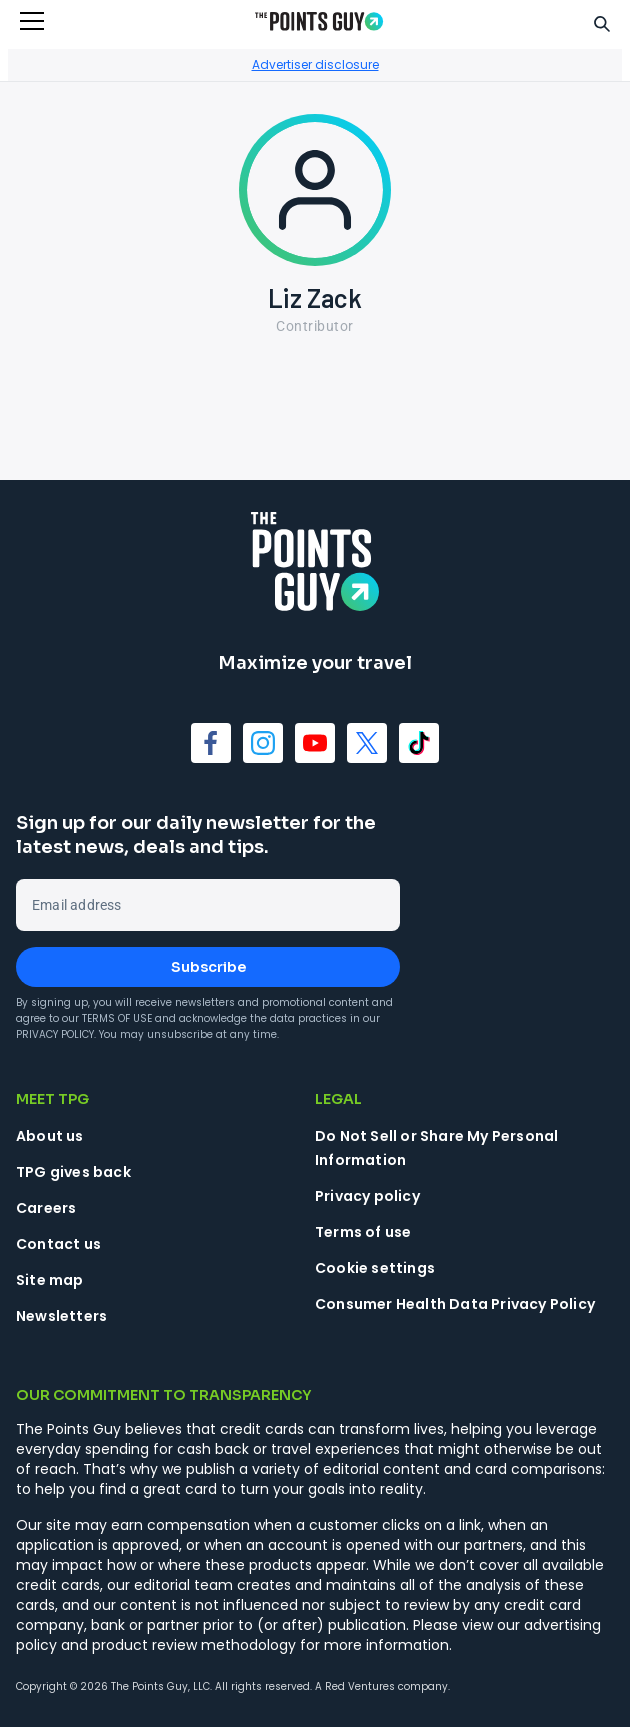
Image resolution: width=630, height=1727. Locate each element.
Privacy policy (367, 1196)
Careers (46, 1208)
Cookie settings (375, 1268)
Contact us (58, 1244)
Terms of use (363, 1232)
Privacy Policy (55, 1034)
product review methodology (194, 1645)
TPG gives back (73, 1172)
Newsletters (61, 1316)
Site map (50, 1280)
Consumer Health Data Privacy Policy (455, 1304)
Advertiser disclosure (315, 64)
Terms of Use (117, 1018)
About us (50, 1136)
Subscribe (208, 967)
